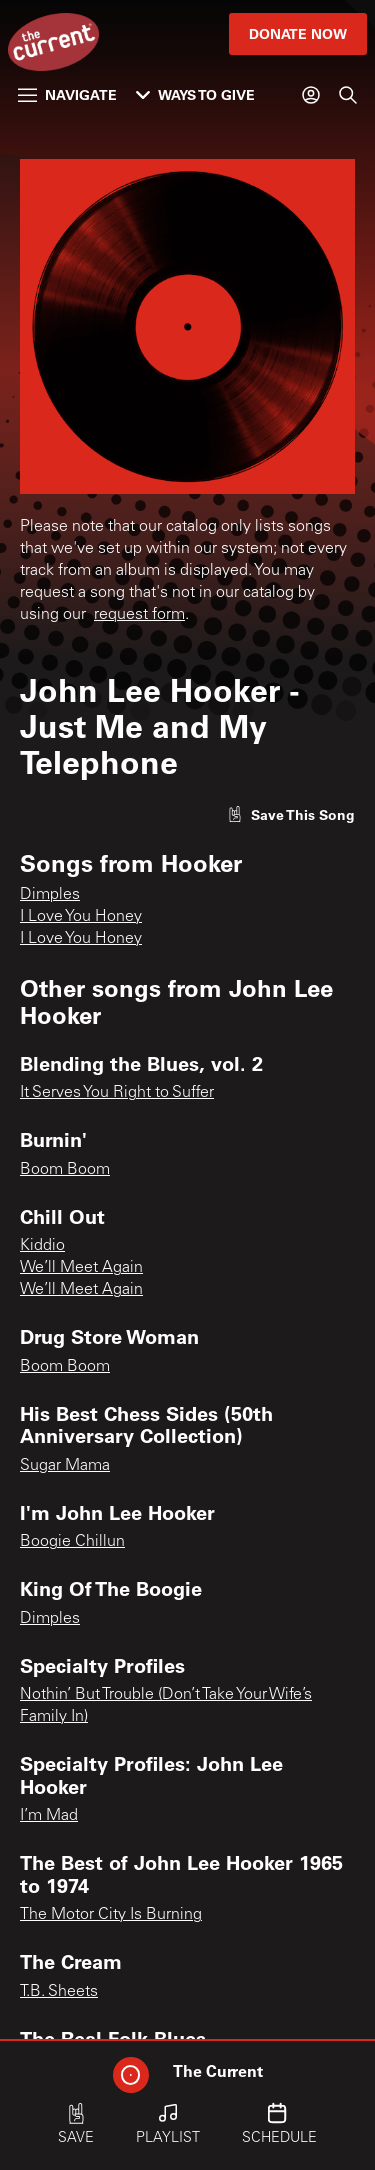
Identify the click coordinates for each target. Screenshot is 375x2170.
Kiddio (42, 1246)
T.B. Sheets (59, 1992)
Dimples (50, 895)
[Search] (348, 95)
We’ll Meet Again (81, 1268)
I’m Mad (49, 1816)
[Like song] (291, 814)
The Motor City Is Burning (111, 1915)
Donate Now (298, 33)
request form (139, 615)
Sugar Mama (65, 1466)
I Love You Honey (81, 917)
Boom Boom (65, 1170)
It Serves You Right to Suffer (117, 1093)
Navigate (67, 94)
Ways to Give (195, 94)
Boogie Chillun (72, 1542)
